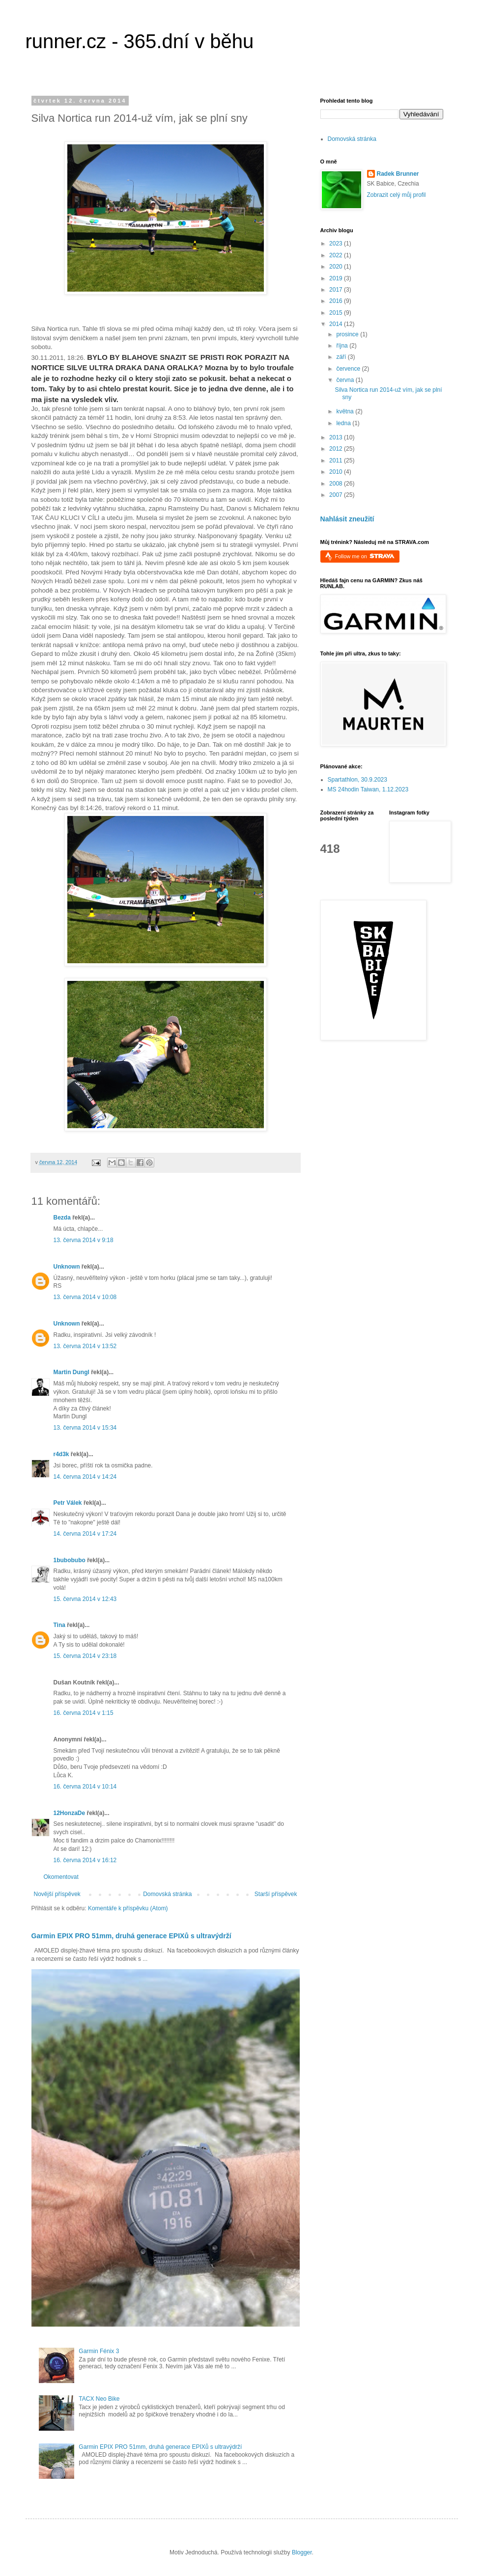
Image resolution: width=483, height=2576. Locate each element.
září (341, 356)
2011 (336, 460)
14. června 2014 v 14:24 (85, 1476)
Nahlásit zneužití (347, 519)
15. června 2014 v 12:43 (85, 1599)
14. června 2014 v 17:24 (85, 1533)
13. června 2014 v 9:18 (84, 1240)
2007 (336, 494)
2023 (336, 243)
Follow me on (365, 556)
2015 (336, 312)
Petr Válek (68, 1502)
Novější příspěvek (57, 1894)
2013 (336, 437)
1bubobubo (69, 1560)
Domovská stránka (167, 1894)
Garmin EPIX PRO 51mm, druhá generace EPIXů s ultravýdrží (131, 1936)
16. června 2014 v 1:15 (84, 1712)
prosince (348, 334)
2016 (336, 301)
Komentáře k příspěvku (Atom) (128, 1908)
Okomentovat (61, 1876)
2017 (336, 289)
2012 (336, 448)
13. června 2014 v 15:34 (85, 1427)
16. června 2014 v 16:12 (85, 1860)
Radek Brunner (398, 173)
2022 (336, 255)
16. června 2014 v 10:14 (85, 1786)
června (345, 380)
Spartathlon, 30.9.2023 (357, 779)
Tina (59, 1625)
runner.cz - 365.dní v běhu (140, 41)
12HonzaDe (69, 1813)
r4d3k (61, 1454)
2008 (336, 483)
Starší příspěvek (276, 1894)
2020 (336, 266)
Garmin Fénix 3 (99, 2351)
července (349, 368)
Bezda (62, 1217)
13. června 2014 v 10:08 (85, 1297)
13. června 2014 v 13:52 (85, 1346)
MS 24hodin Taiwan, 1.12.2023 (368, 789)
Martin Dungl (71, 1372)
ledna (344, 423)
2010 (336, 471)
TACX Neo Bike (99, 2398)
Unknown (67, 1266)
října (342, 345)
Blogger (302, 2552)
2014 (336, 324)
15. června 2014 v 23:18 (85, 1656)
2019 (336, 278)
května (345, 411)
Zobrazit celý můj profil (396, 194)
